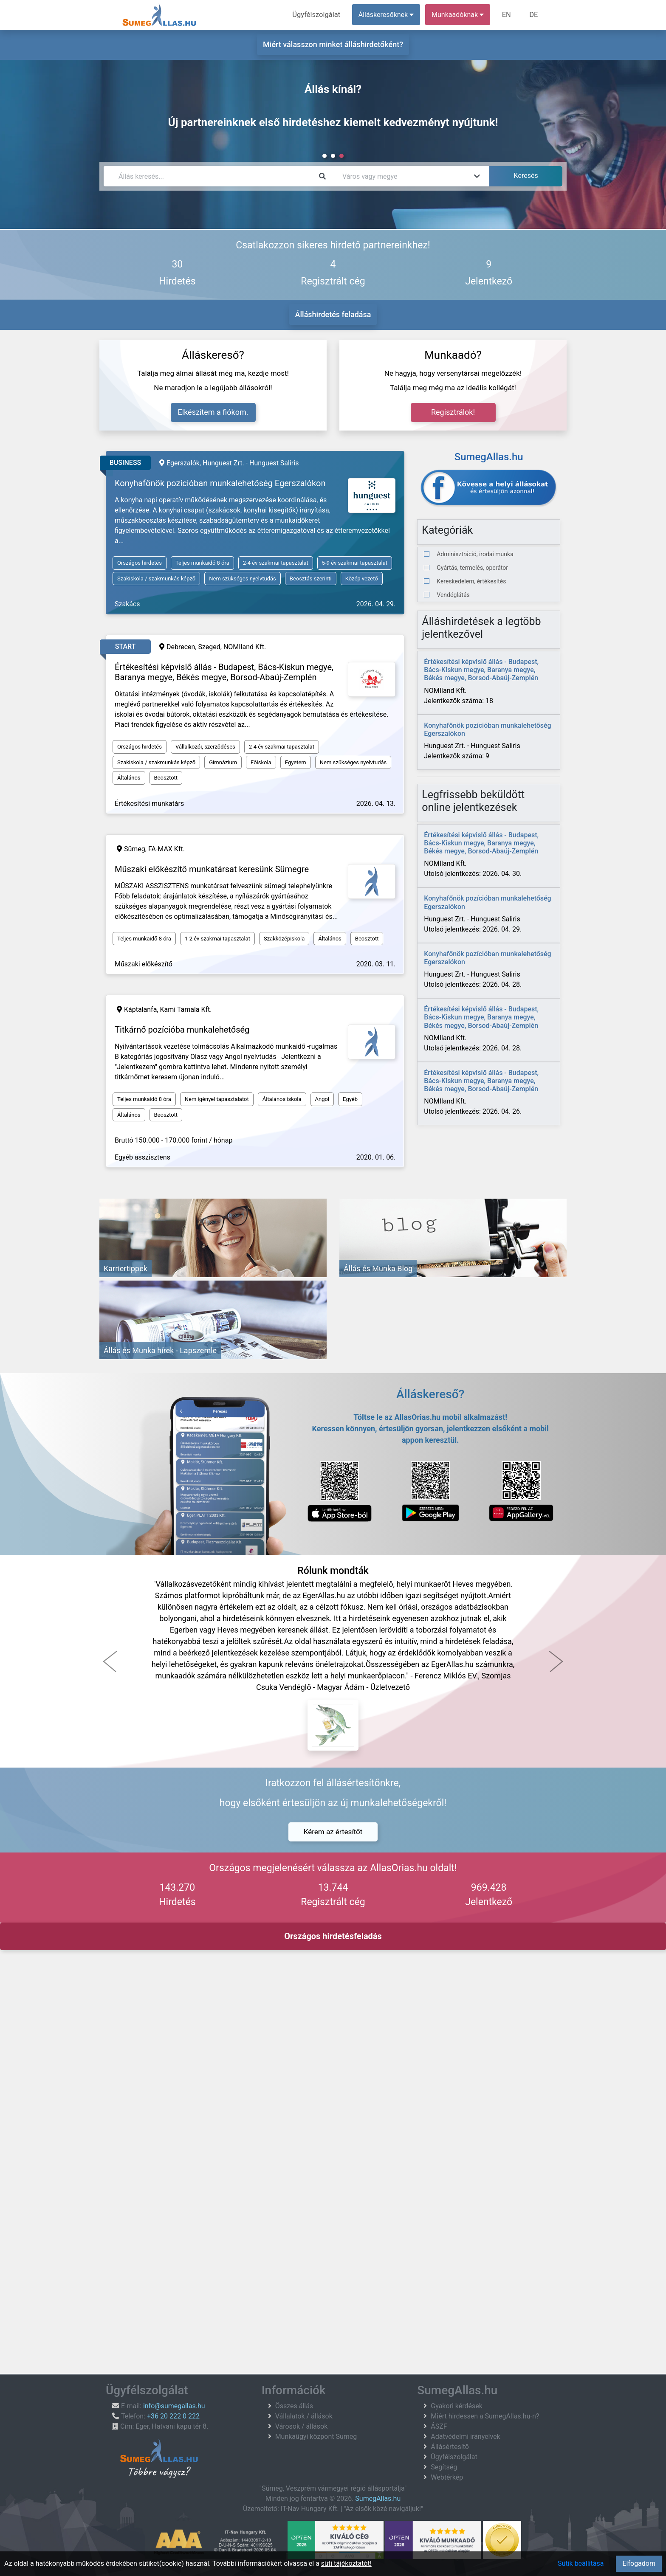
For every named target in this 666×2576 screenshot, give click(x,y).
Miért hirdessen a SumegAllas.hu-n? (485, 2416)
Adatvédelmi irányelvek (465, 2436)
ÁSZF (439, 2426)
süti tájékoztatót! (346, 2563)
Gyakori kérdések (457, 2406)
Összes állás (294, 2406)
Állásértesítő (450, 2447)
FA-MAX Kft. (166, 849)
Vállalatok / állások (304, 2416)
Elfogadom (638, 2563)
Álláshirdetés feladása (333, 314)
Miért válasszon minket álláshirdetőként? (333, 44)
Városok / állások (301, 2426)
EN (507, 15)
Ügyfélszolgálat (319, 15)
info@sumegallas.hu (174, 2406)
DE (534, 15)
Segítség (444, 2467)
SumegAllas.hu (378, 2498)
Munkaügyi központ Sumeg (316, 2436)
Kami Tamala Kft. (186, 1009)
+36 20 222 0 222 (173, 2416)
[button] (110, 1661)
